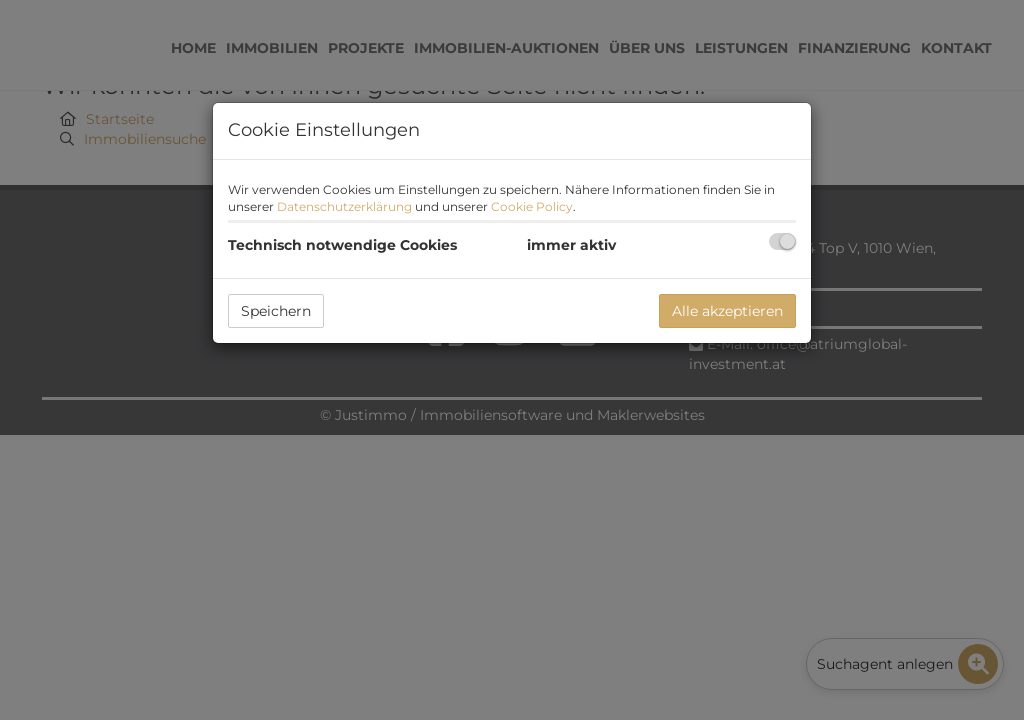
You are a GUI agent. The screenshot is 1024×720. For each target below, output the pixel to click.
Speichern (276, 311)
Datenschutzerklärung (344, 206)
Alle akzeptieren (727, 311)
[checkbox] (782, 241)
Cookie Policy (532, 206)
